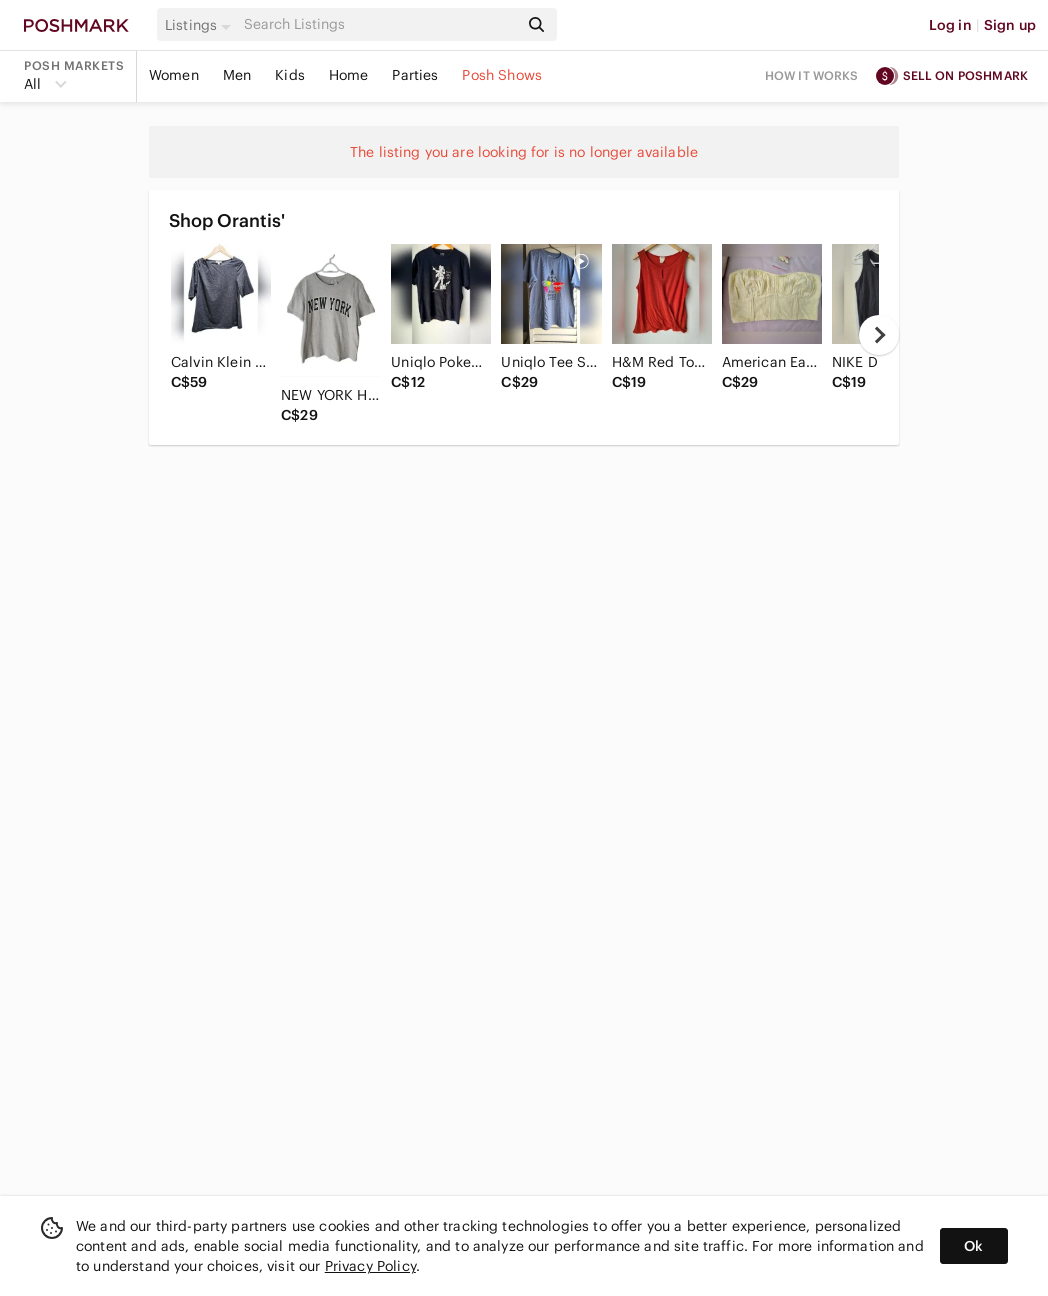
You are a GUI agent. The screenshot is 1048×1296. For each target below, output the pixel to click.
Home (349, 75)
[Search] (379, 24)
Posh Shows (502, 75)
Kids (290, 75)
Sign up (1010, 25)
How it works (812, 75)
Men (237, 75)
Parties (415, 75)
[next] (879, 335)
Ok (973, 1246)
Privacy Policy (370, 1266)
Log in (950, 25)
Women (174, 75)
